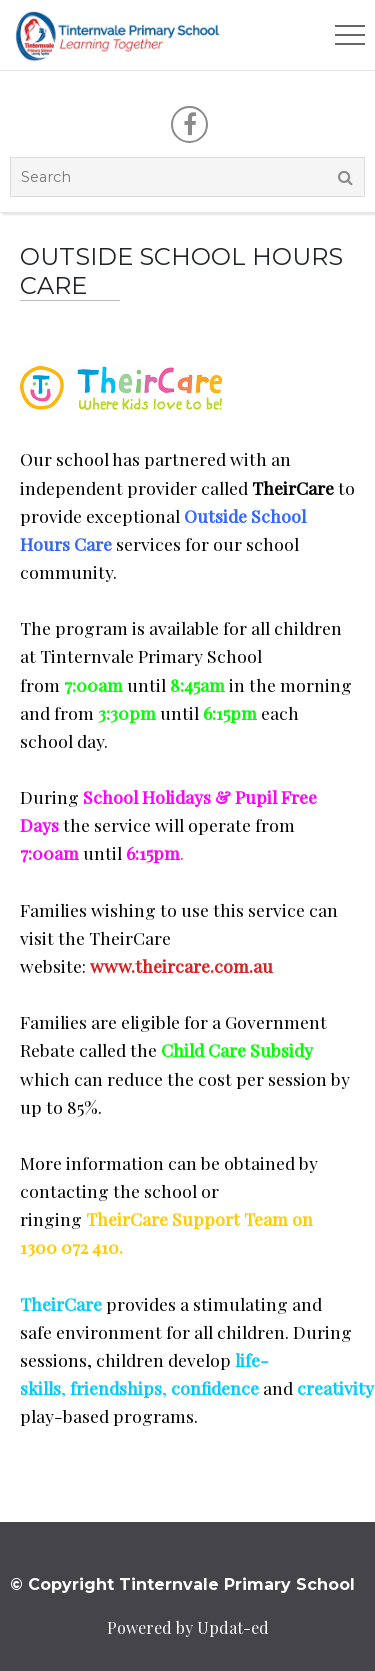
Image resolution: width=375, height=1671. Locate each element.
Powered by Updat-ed (188, 1627)
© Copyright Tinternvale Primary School (182, 1584)
